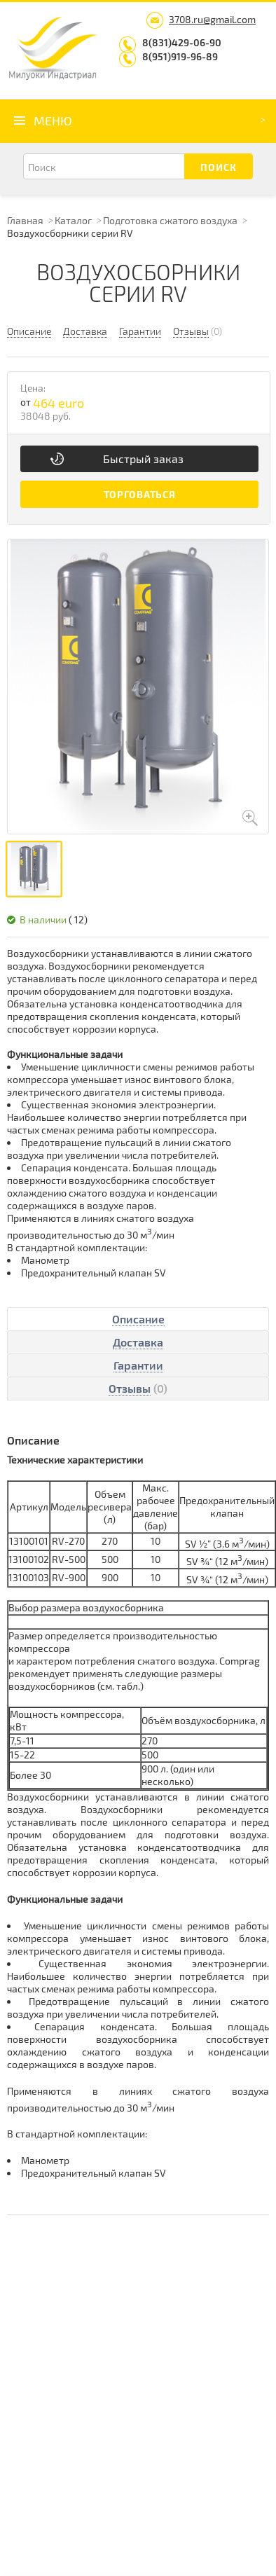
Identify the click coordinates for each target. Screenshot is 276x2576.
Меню (53, 120)
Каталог (73, 220)
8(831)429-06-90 (181, 42)
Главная (25, 220)
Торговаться (140, 494)
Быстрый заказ (143, 458)
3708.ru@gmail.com (212, 19)
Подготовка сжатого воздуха (170, 220)
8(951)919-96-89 (180, 56)
